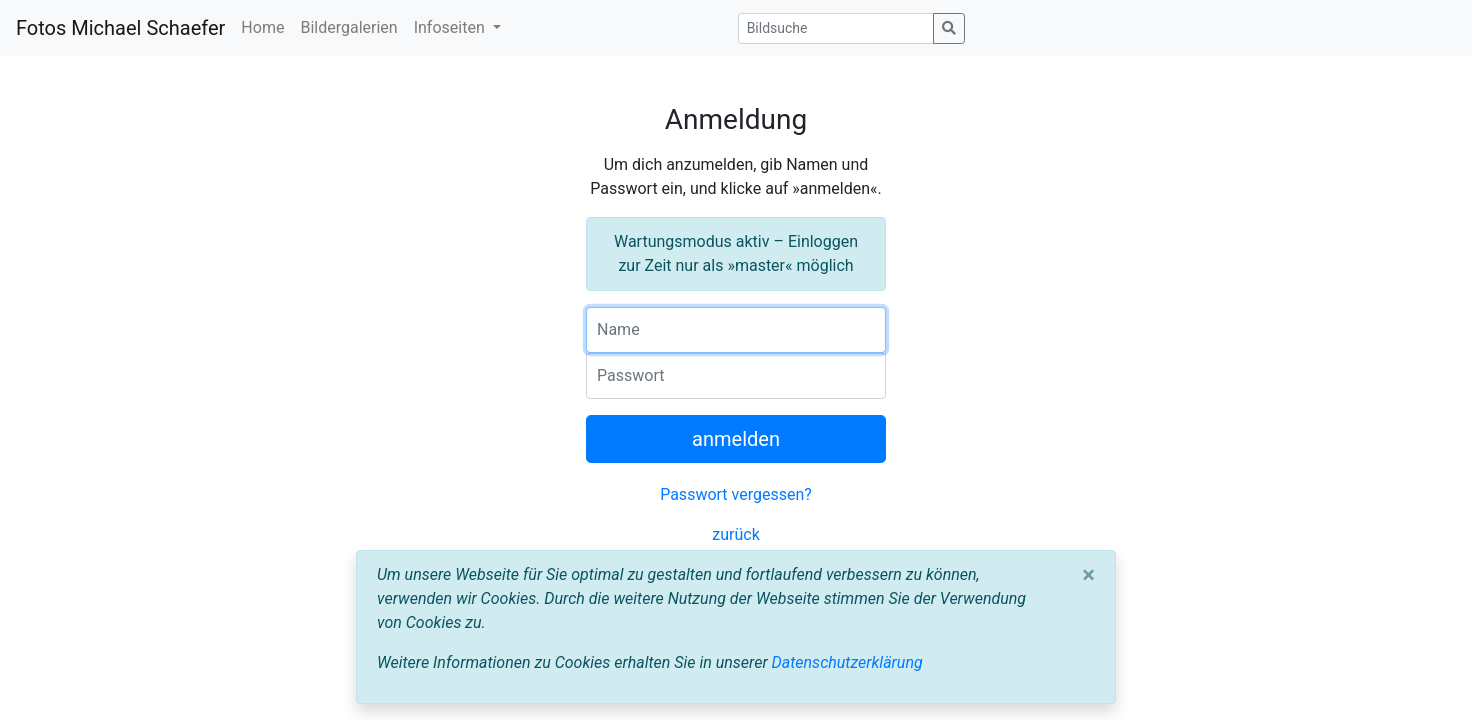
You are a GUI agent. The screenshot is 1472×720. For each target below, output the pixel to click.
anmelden (736, 439)
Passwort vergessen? (736, 494)
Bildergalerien (348, 27)
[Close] (1088, 575)
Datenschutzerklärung (847, 662)
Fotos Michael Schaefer (120, 28)
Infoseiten (451, 27)
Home (262, 27)
